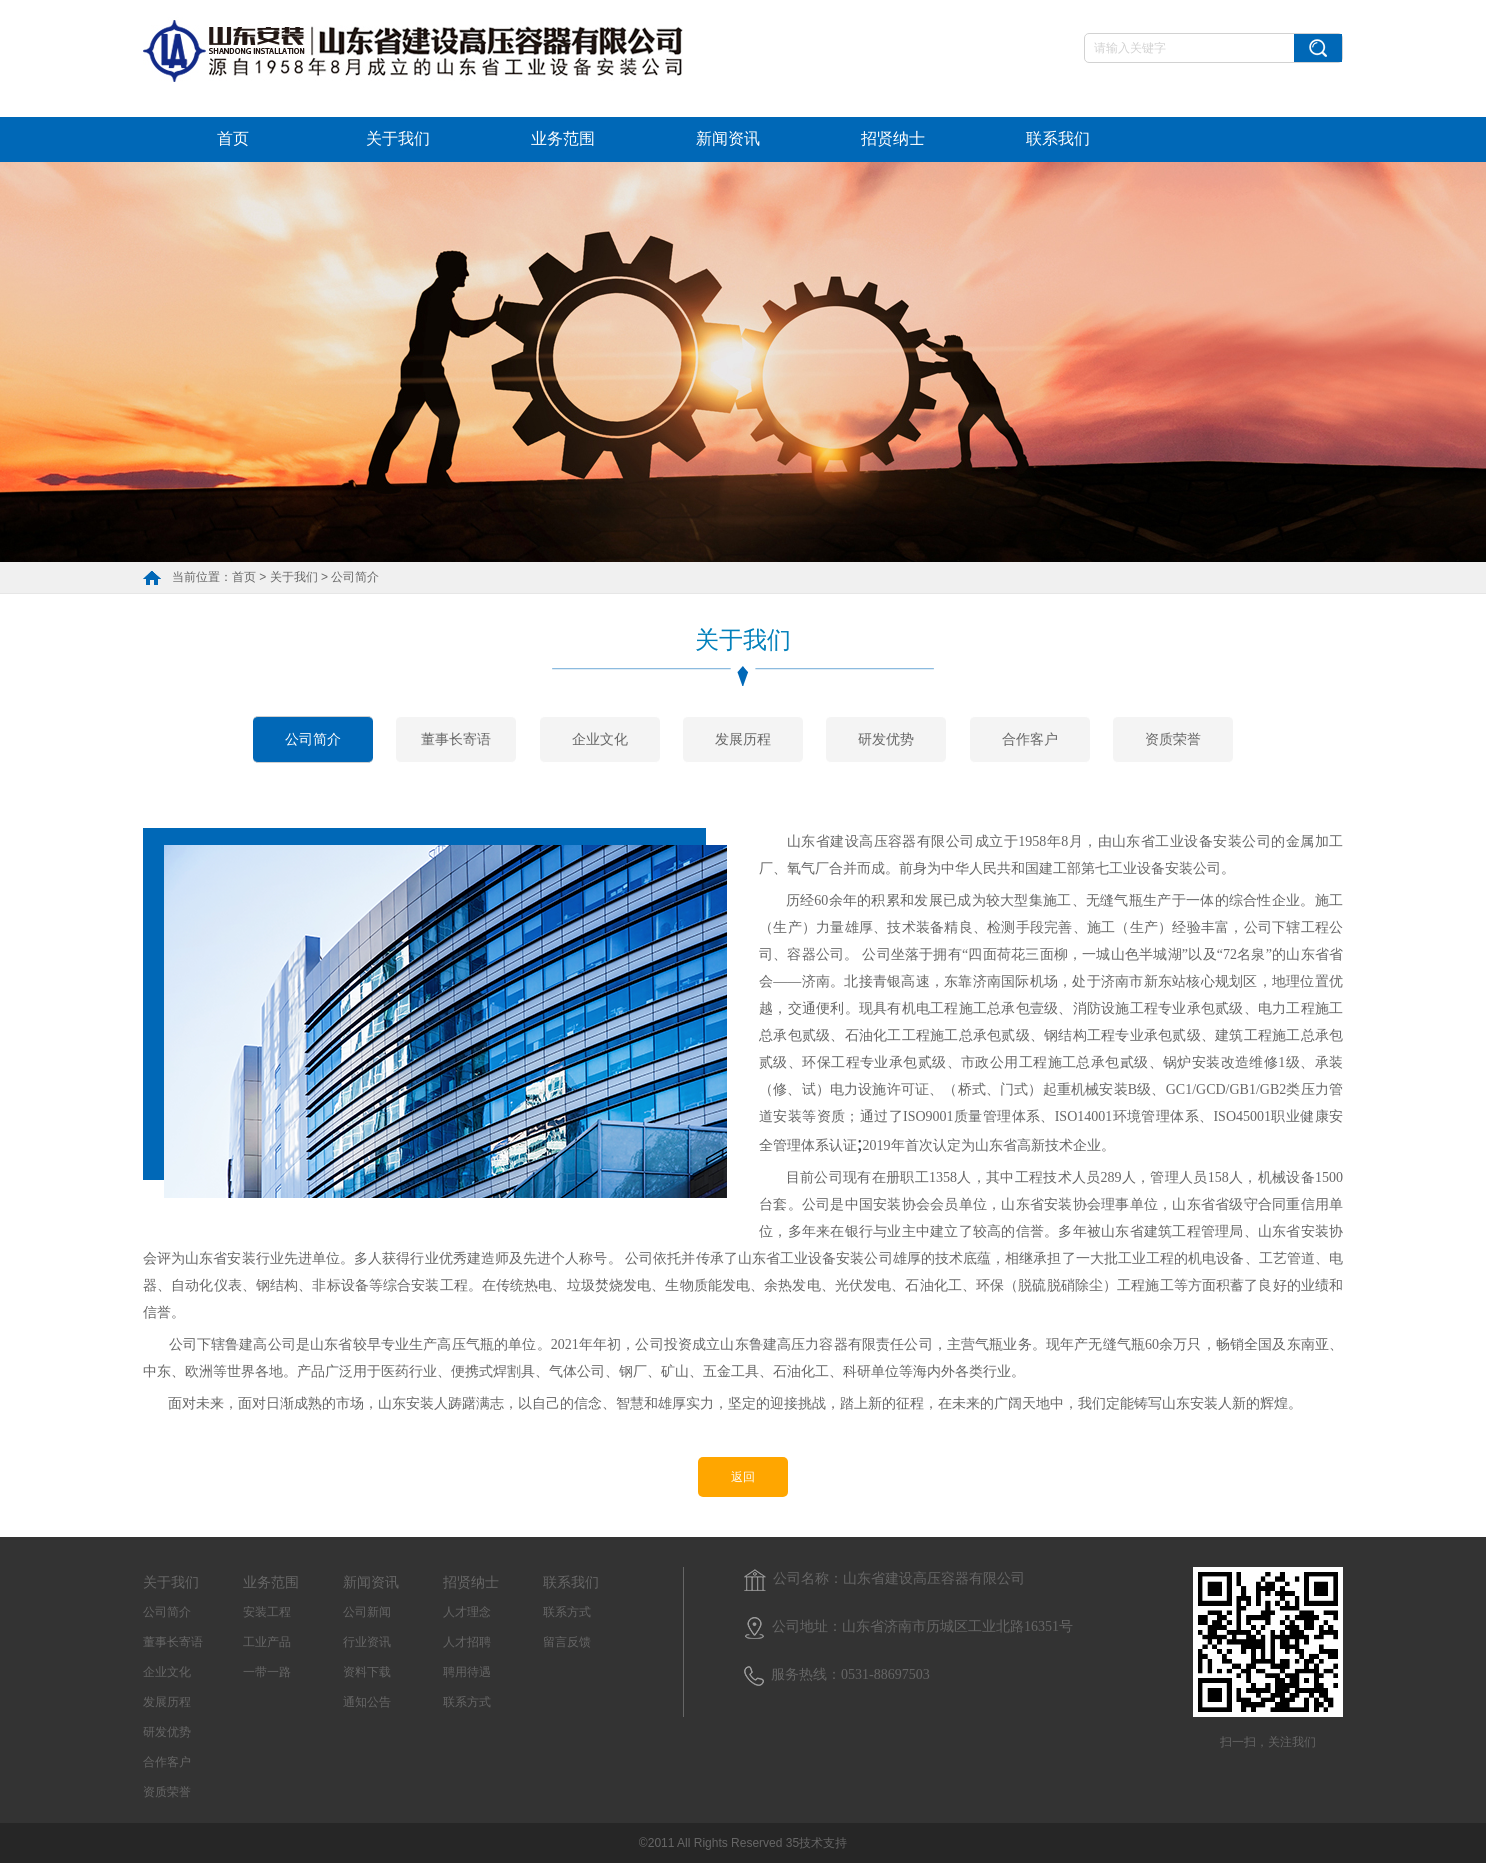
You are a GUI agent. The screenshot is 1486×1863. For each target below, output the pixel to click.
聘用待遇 (467, 1672)
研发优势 (886, 739)
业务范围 (563, 138)
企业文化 (600, 739)
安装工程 (267, 1612)
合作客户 (1030, 739)
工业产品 (267, 1642)
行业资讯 (367, 1642)
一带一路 (267, 1672)
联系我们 (1058, 138)
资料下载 (367, 1672)
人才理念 (467, 1612)
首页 (233, 138)
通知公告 (367, 1702)
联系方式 (467, 1702)
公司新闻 (367, 1612)
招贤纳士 (893, 138)
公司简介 (355, 577)
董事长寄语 (456, 739)
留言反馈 (567, 1642)
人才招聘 (467, 1642)
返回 (743, 1477)
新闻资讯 (728, 138)
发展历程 (743, 739)
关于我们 (398, 138)
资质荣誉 (1173, 739)
